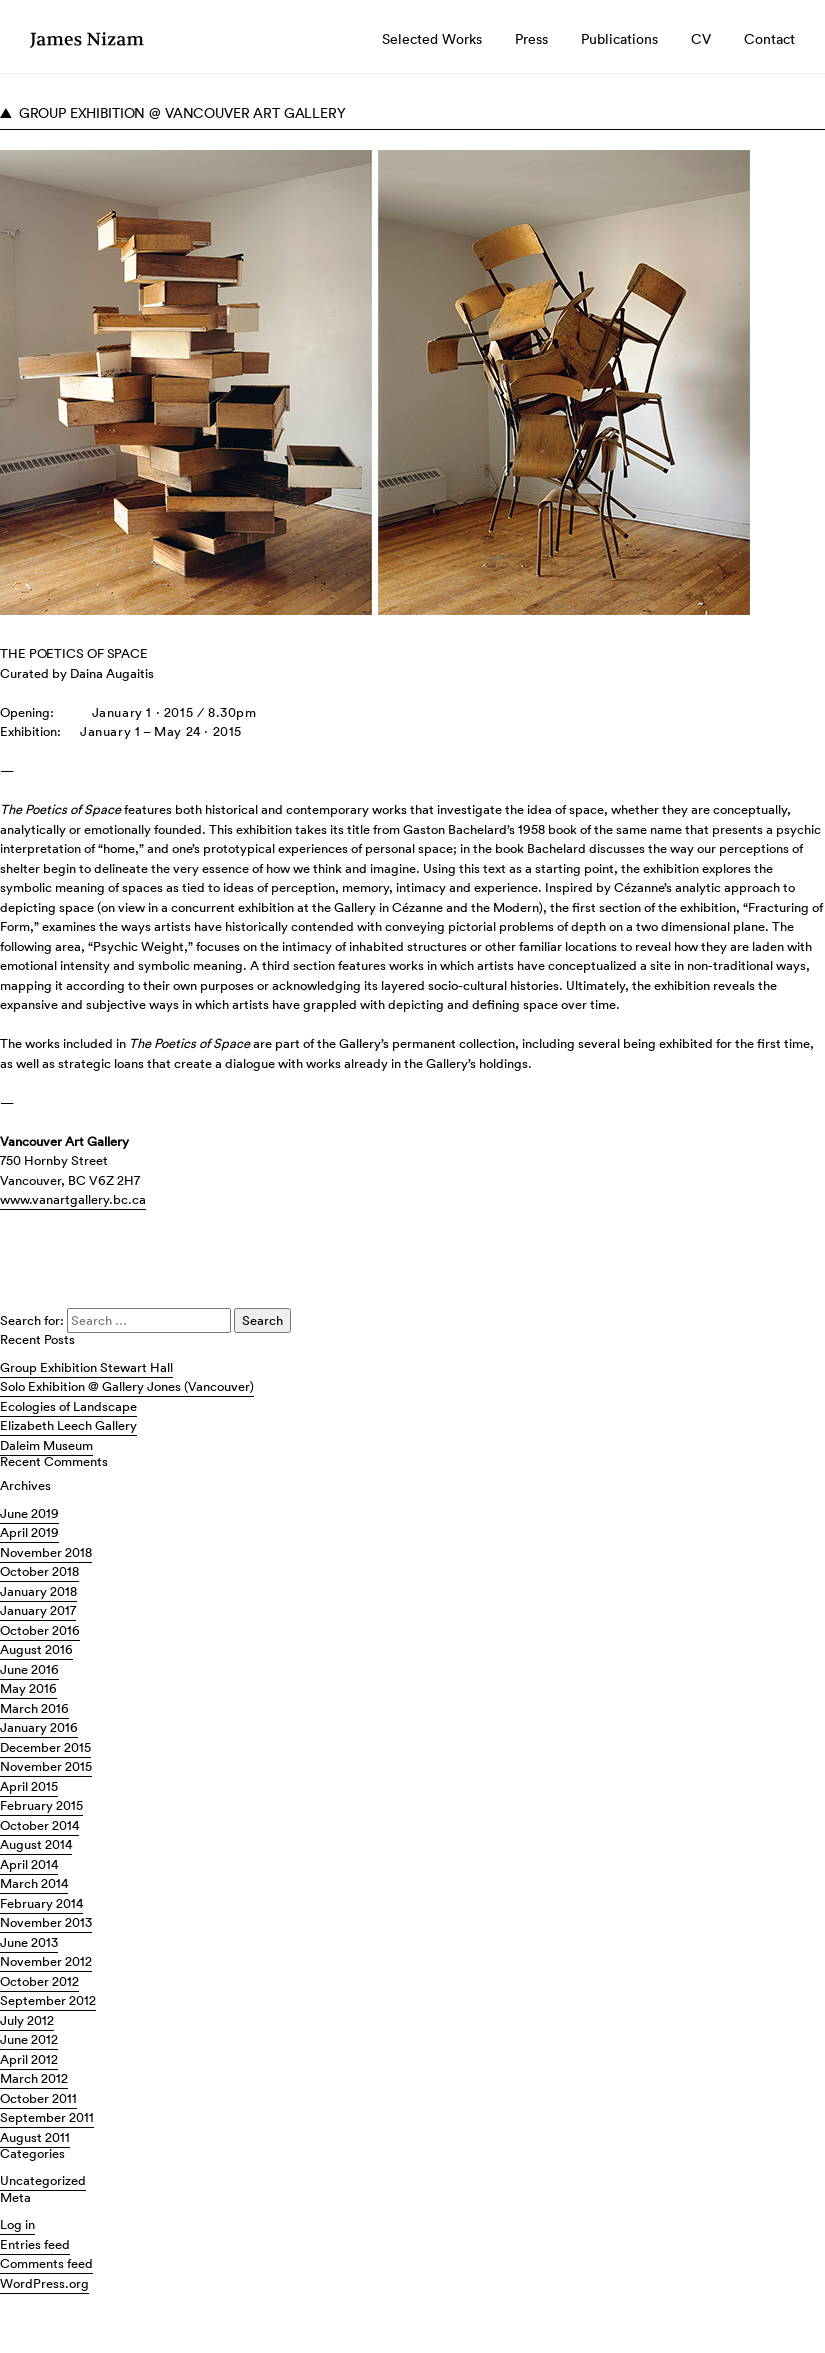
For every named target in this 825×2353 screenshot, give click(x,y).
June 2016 (29, 1669)
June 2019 (29, 1513)
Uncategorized (43, 2180)
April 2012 (29, 2059)
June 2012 (29, 2039)
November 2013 (46, 1922)
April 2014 (29, 1864)
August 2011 (35, 2137)
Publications (619, 39)
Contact (769, 39)
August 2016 (36, 1649)
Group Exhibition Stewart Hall (86, 1367)
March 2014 (34, 1883)
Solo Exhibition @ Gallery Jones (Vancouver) (127, 1386)
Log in (17, 2224)
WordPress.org (44, 2283)
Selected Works (432, 39)
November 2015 (46, 1766)
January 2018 (38, 1591)
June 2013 (29, 1942)
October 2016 (40, 1630)
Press (531, 39)
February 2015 (41, 1805)
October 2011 (38, 2098)
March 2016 (34, 1708)
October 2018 (39, 1571)
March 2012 (34, 2078)
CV (701, 39)
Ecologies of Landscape (68, 1406)
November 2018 (46, 1552)
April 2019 (29, 1532)
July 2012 (27, 2020)
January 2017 (38, 1610)
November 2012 (46, 1961)
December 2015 (45, 1747)
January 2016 (39, 1727)
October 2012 (39, 1981)
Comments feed (46, 2263)
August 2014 (36, 1844)
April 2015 (29, 1786)
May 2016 (28, 1688)
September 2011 (47, 2117)
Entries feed (35, 2244)
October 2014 (39, 1825)
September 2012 (48, 2000)
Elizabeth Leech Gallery (68, 1425)
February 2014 (41, 1903)
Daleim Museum (46, 1445)
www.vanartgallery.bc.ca (73, 1199)
